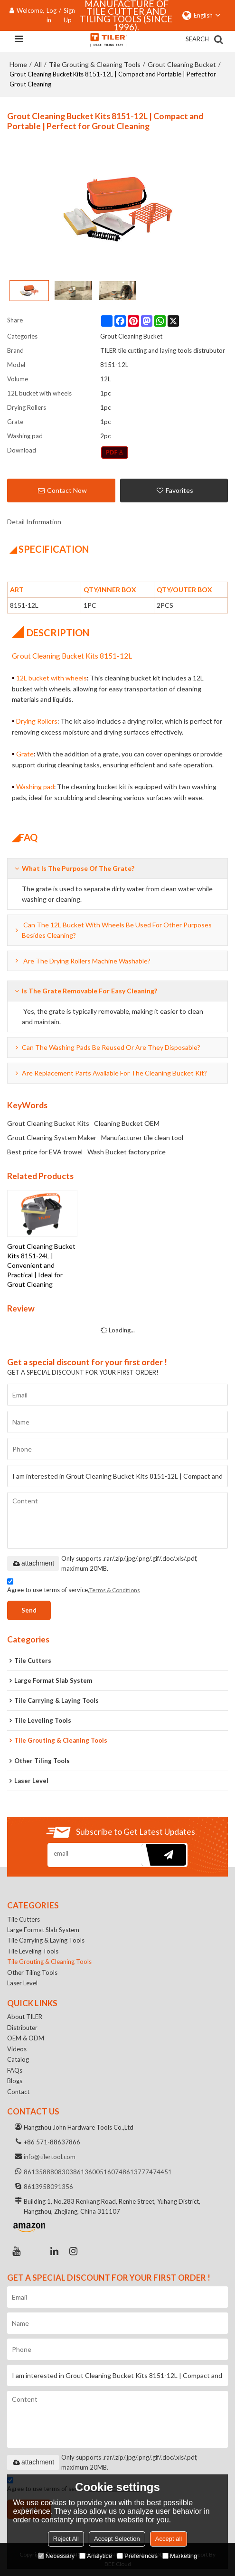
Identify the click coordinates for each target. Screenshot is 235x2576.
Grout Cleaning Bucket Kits (48, 1123)
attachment (33, 1563)
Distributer (22, 2027)
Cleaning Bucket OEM (127, 1123)
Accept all (168, 2538)
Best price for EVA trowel (45, 1152)
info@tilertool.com (49, 2157)
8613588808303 (48, 2172)
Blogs (14, 2081)
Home (18, 64)
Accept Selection (117, 2538)
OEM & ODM (25, 2038)
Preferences (137, 2555)
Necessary (56, 2555)
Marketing (179, 2555)
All (38, 64)
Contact (18, 2091)
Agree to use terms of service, (73, 1587)
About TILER (24, 2016)
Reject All (66, 2538)
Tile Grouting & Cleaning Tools (95, 64)
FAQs (14, 2070)
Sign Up (69, 15)
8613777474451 (147, 2172)
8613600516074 (97, 2172)
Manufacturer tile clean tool (142, 1137)
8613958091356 (48, 2186)
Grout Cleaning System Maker (51, 1137)
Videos (17, 2049)
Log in (51, 15)
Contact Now (67, 490)
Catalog (18, 2059)
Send (29, 1610)
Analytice (95, 2555)
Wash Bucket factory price (126, 1152)
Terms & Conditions (114, 1590)
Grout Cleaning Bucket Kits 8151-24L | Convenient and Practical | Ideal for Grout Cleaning (41, 1265)
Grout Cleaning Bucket (182, 64)
